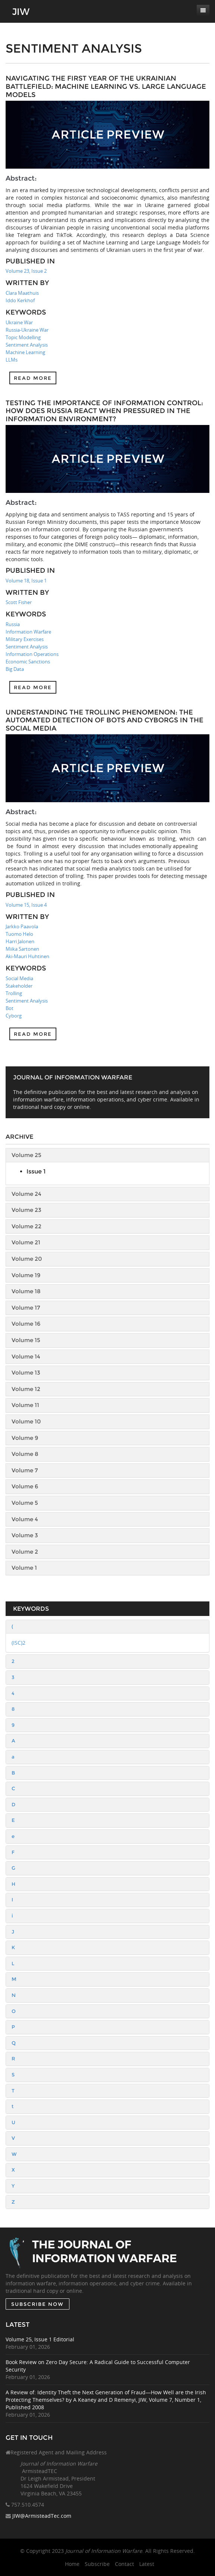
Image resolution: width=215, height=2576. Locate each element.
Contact (124, 2563)
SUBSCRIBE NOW (37, 2304)
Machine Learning (25, 352)
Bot (9, 1008)
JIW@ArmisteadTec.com (41, 2515)
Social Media (19, 978)
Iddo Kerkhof (20, 300)
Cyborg (14, 1015)
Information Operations (32, 654)
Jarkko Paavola (22, 926)
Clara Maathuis (22, 293)
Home (72, 2563)
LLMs (12, 359)
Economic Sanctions (28, 661)
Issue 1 (36, 1171)
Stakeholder (19, 985)
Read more (33, 378)
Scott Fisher (19, 602)
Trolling (14, 993)
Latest (146, 2563)
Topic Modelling (23, 337)
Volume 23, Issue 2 (26, 271)
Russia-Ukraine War (27, 329)
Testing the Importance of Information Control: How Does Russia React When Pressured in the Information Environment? (104, 411)
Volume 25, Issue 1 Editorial (40, 2339)
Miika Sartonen (22, 948)
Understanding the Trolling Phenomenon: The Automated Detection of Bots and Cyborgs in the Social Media (104, 720)
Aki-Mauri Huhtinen (27, 956)
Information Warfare (28, 631)
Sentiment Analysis (27, 344)
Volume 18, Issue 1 (26, 580)
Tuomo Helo (19, 934)
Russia (13, 624)
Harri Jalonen (20, 941)
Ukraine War (19, 322)
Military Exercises (25, 639)
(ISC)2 (18, 1642)
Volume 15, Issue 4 (26, 904)
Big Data (15, 669)
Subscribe (97, 2563)
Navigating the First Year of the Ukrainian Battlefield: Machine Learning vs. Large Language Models (106, 86)
